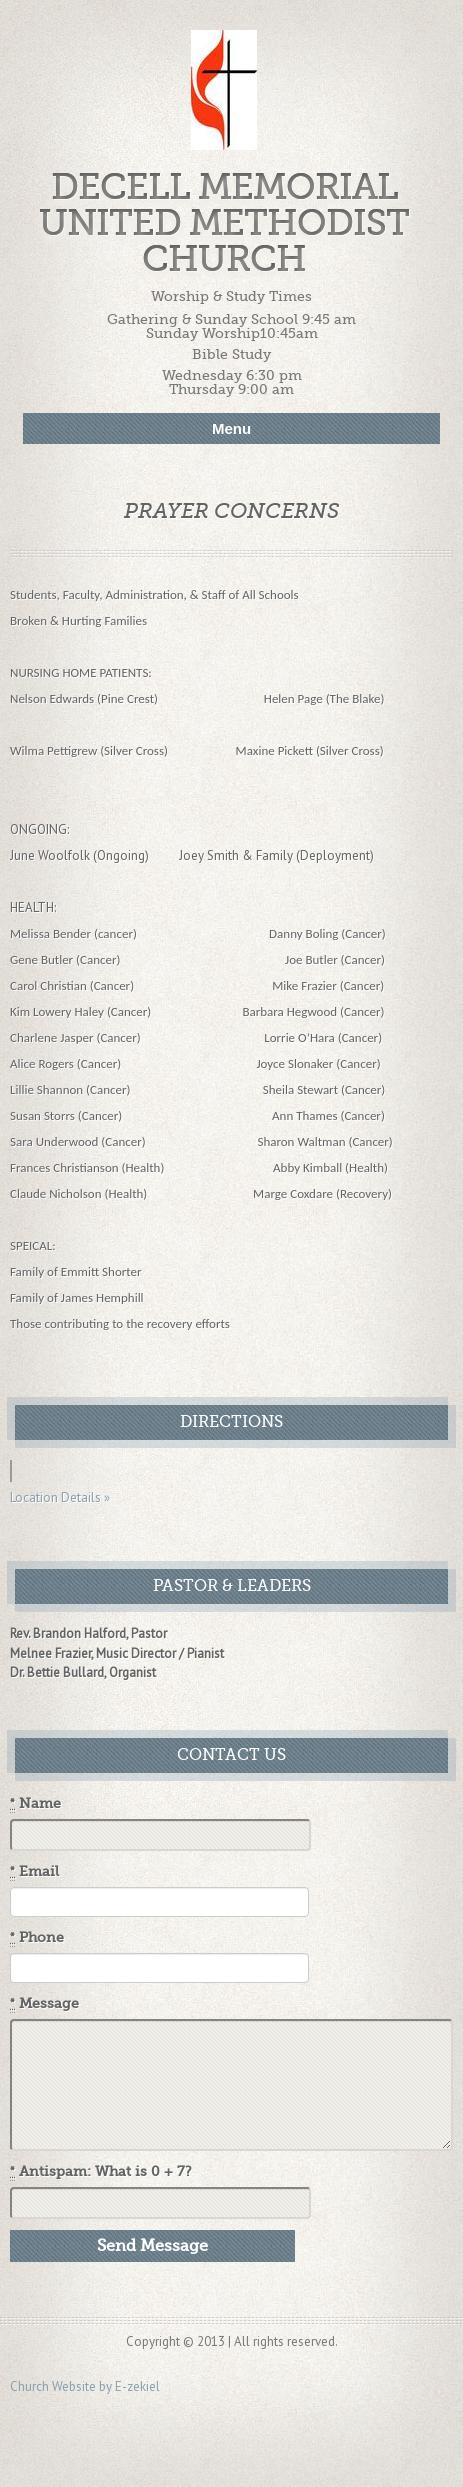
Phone (37, 1938)
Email (34, 1872)
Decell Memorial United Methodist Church (224, 223)
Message (44, 2004)
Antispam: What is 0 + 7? (101, 2172)
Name (35, 1804)
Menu (231, 428)
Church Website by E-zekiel (85, 2386)
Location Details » (60, 1497)
